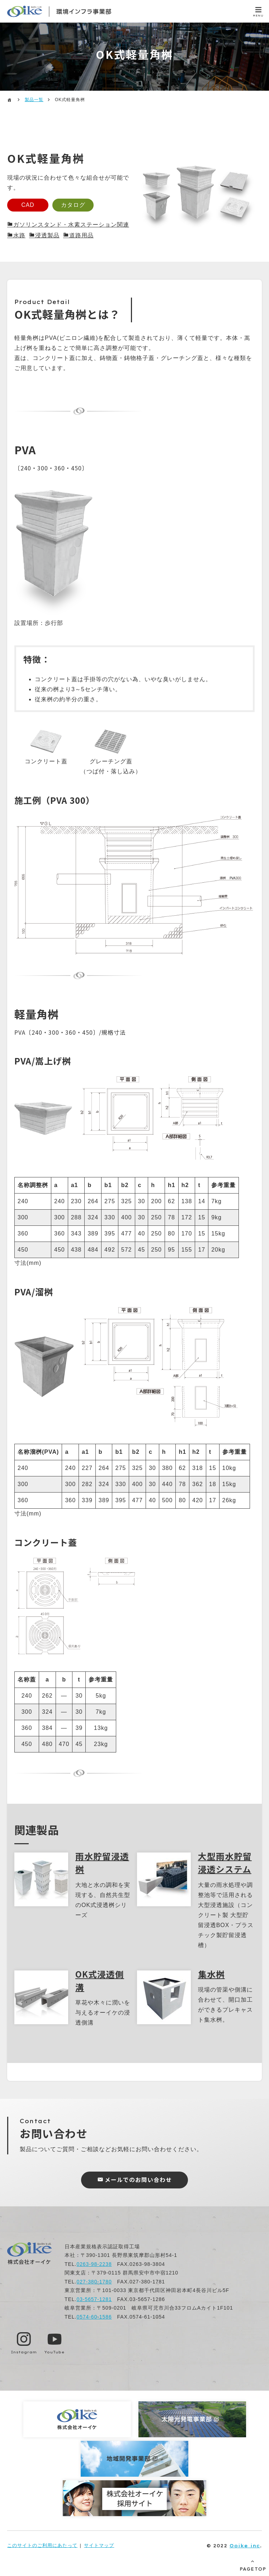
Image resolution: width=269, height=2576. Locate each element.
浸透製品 (47, 236)
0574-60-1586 (94, 2317)
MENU (258, 15)
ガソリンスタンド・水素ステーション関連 (71, 225)
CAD (29, 204)
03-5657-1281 (94, 2299)
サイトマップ (99, 2545)
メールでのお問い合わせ (138, 2180)
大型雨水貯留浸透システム (225, 1862)
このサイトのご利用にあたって (42, 2545)
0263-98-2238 (94, 2264)
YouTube (55, 2351)
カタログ (77, 204)
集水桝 (211, 1973)
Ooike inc (245, 2545)
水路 (19, 236)
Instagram (24, 2351)
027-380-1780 (94, 2282)
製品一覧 (34, 99)
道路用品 (81, 236)
